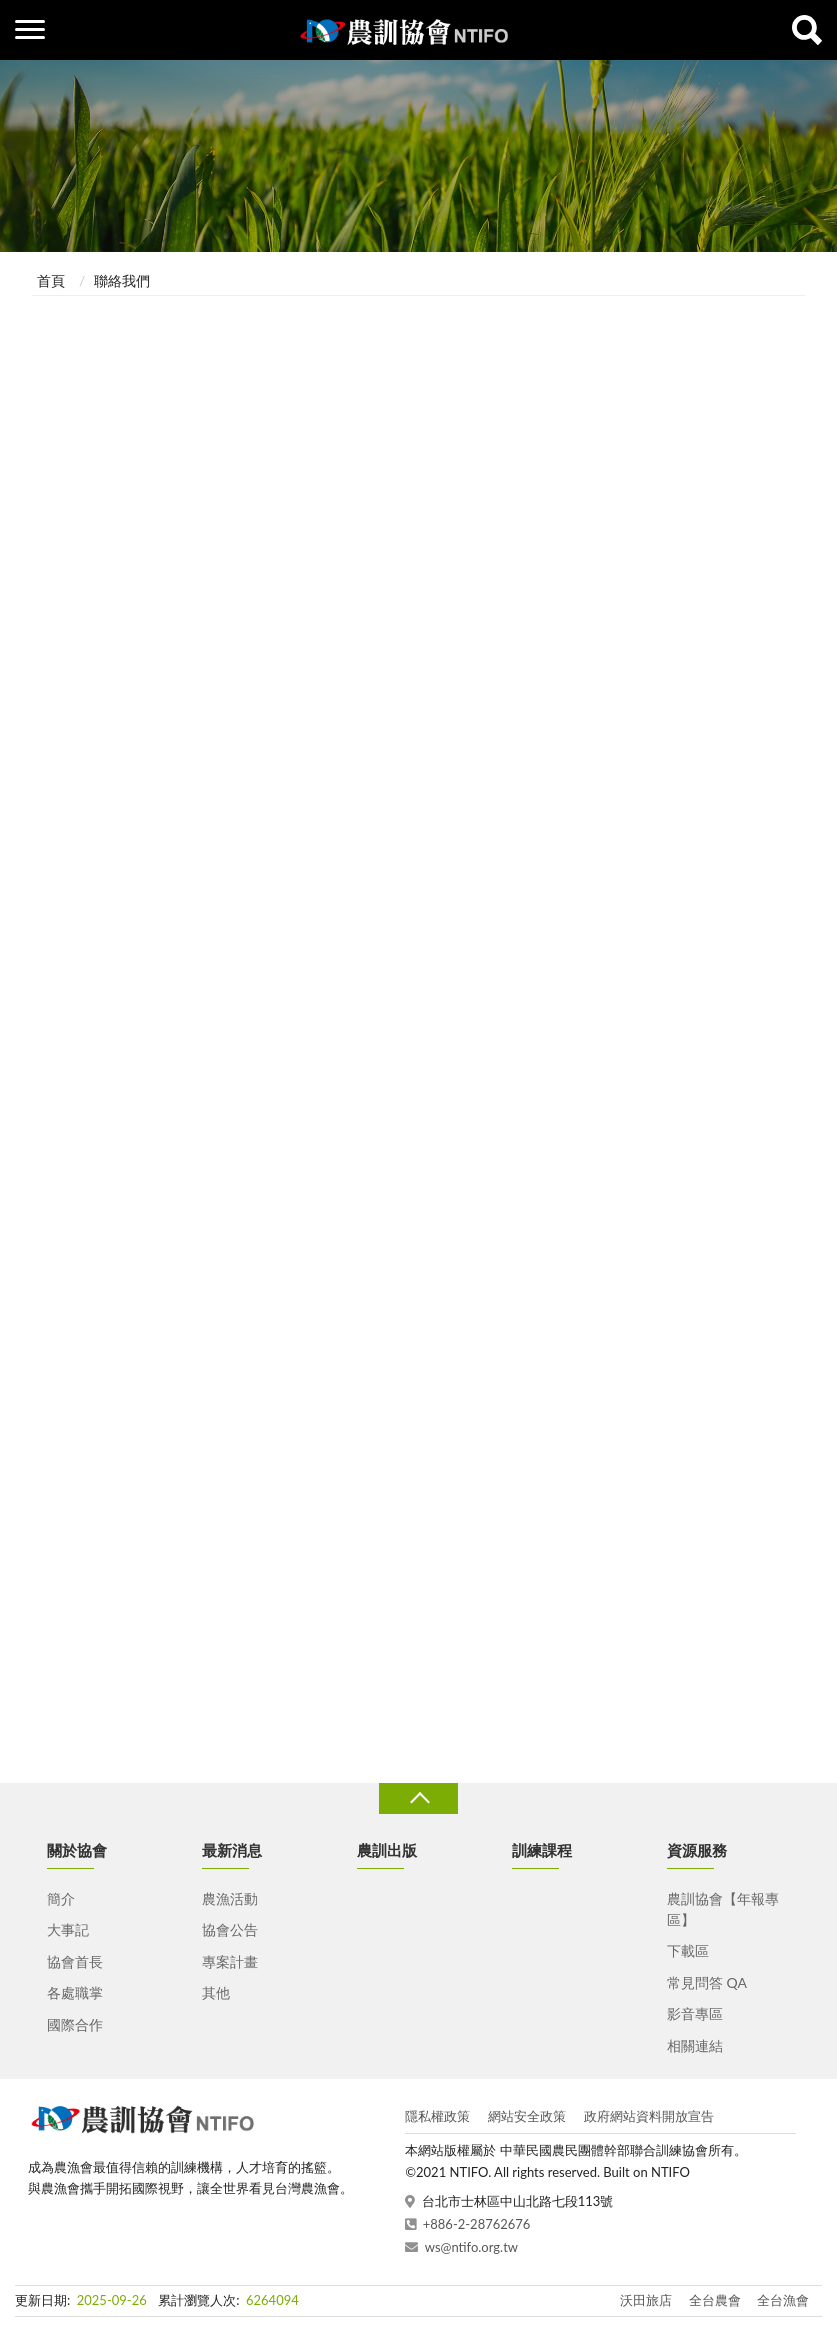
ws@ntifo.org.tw (471, 2247)
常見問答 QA (707, 1982)
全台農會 (715, 2300)
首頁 (51, 280)
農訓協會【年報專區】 (723, 1909)
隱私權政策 (437, 2116)
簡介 (61, 1898)
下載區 (688, 1950)
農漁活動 (230, 1898)
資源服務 (697, 1850)
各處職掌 (75, 1992)
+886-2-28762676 (477, 2224)
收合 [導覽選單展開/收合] (418, 1798)
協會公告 (230, 1929)
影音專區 (695, 2013)
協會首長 (75, 1961)
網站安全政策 (527, 2116)
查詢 (807, 30)
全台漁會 (783, 2300)
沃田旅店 (646, 2300)
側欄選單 (30, 29)
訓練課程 (542, 1850)
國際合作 (75, 2024)
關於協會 (77, 1850)
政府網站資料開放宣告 (649, 2116)
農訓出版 (387, 1850)
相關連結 (695, 2045)
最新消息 (232, 1850)
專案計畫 (230, 1961)
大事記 (68, 1929)
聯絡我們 (122, 280)
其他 (216, 1992)
